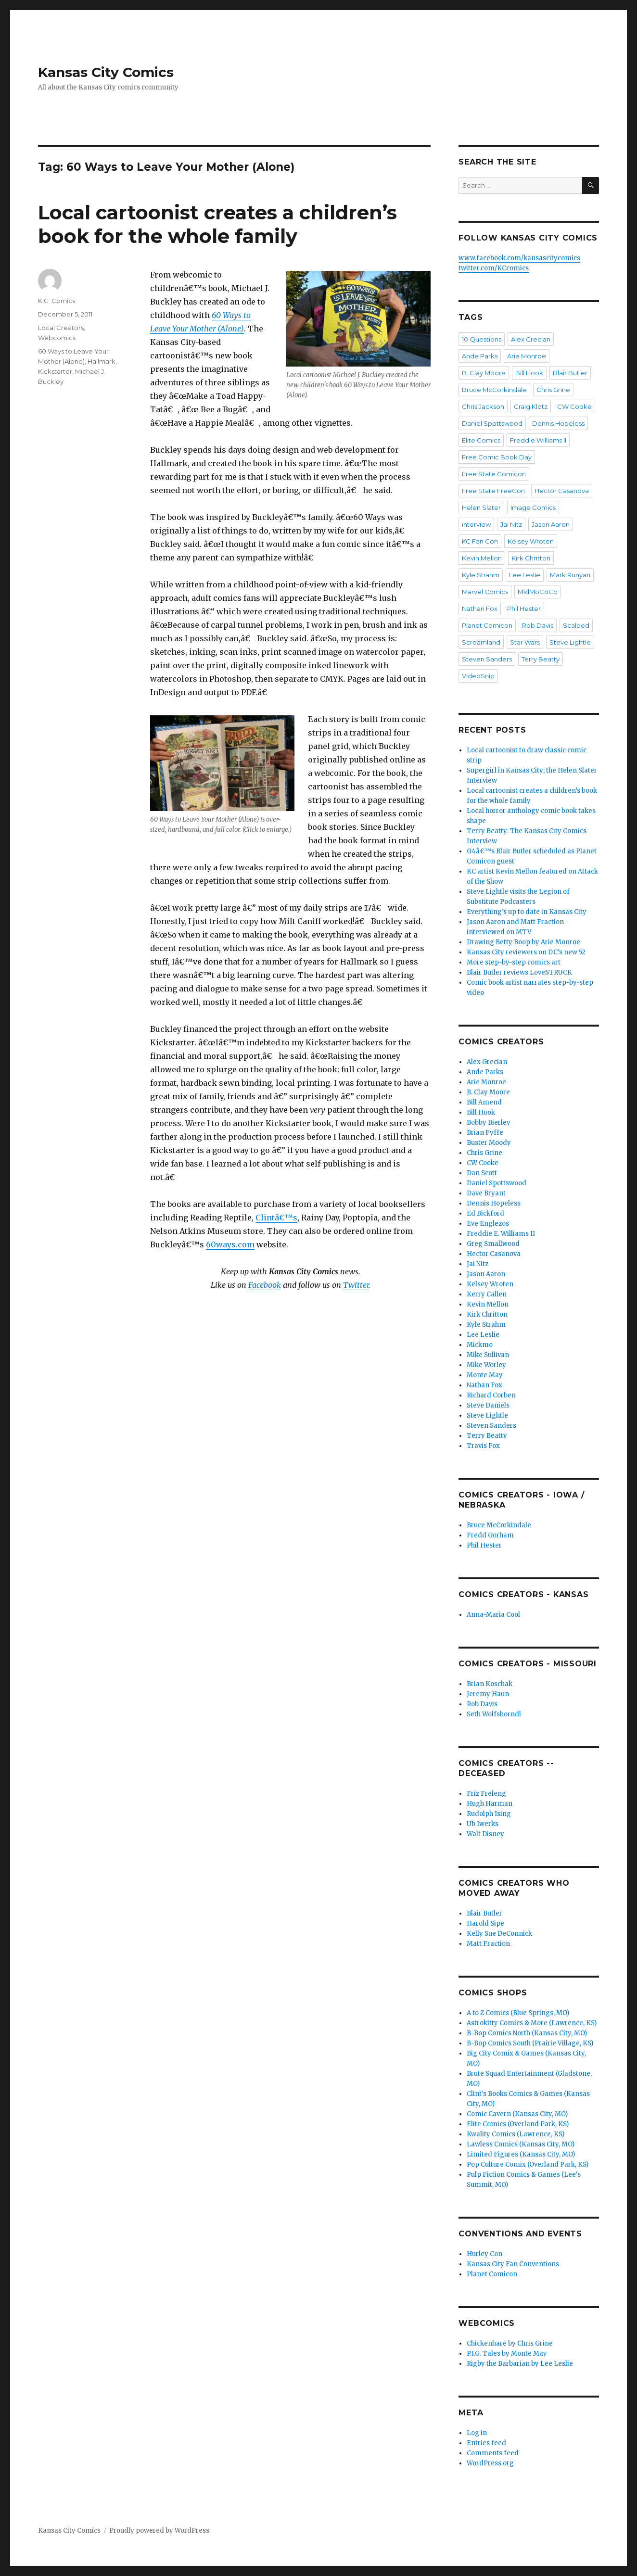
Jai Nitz (511, 524)
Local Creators (61, 327)
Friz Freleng (486, 1793)
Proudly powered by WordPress (159, 2530)
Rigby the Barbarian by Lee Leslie (520, 2364)
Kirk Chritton (530, 558)
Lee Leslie (524, 575)
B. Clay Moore (484, 373)
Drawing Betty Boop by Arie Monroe (523, 942)
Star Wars (525, 642)
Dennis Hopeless (558, 423)
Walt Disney (485, 1834)
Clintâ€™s (276, 1217)
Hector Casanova (562, 491)
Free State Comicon (494, 474)
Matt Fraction (488, 1944)
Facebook (264, 1285)
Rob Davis (537, 625)
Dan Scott (482, 1173)
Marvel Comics (485, 592)
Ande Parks (479, 356)
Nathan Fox (479, 608)
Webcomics (57, 338)
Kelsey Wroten (531, 541)
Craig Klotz (531, 406)
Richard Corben (491, 1395)
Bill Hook (529, 373)
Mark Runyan (570, 575)
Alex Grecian (530, 339)
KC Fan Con (480, 541)
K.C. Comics (56, 301)
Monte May (485, 1375)
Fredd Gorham (490, 1535)
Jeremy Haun (488, 1694)
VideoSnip (478, 676)
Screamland (481, 642)
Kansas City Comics (106, 72)
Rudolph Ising (489, 1814)
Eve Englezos (488, 1223)
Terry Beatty (541, 659)
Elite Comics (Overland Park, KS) (518, 2124)
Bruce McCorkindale (494, 389)
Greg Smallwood (493, 1244)
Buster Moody (489, 1143)
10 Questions (481, 339)
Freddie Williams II (538, 440)
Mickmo (480, 1345)
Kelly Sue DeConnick (499, 1933)
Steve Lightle (570, 642)
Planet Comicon (487, 625)
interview (476, 524)
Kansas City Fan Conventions (513, 2264)
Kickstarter (55, 371)
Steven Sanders (487, 659)
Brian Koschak (489, 1684)
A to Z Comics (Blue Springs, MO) (518, 2013)
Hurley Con (484, 2254)
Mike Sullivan (488, 1355)
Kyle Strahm (480, 575)
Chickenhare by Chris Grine (510, 2343)
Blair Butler (570, 373)
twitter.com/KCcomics (494, 268)
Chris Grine (553, 389)
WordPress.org (490, 2463)
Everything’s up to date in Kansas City (526, 912)
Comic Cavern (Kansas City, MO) (517, 2114)
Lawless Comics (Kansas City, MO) (520, 2144)
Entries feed (486, 2443)
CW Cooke (574, 406)
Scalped (576, 625)
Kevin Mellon (482, 558)
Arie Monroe (526, 356)
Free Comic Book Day (497, 457)
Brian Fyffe (485, 1133)
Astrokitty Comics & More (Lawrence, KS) (532, 2023)
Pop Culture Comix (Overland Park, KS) (527, 2164)
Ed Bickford (485, 1213)
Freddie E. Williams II (501, 1234)
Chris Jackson (483, 406)
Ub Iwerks (482, 1824)
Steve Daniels (488, 1405)
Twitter (356, 1285)
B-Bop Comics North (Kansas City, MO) (527, 2033)
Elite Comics (481, 440)
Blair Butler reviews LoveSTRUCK (519, 972)
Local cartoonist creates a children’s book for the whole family (217, 224)
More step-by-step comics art (514, 962)
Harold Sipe (485, 1923)
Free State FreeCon (493, 491)
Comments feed (493, 2453)
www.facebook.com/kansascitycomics (519, 258)
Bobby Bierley (488, 1122)
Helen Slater (481, 507)
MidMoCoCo (538, 592)
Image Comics (533, 507)
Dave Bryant (486, 1193)
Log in (477, 2433)
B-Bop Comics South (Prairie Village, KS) (530, 2043)
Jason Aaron (551, 524)
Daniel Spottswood (492, 423)
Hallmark (101, 361)
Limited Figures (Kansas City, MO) (521, 2154)
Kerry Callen (487, 1294)
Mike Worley (486, 1365)
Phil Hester (524, 608)
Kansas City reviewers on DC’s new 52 (526, 952)
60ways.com (230, 1244)
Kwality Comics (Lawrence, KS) (515, 2134)
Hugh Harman (489, 1804)
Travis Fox (483, 1446)
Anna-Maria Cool (493, 1615)
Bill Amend (484, 1102)
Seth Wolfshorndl (494, 1714)
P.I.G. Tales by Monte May (507, 2353)
